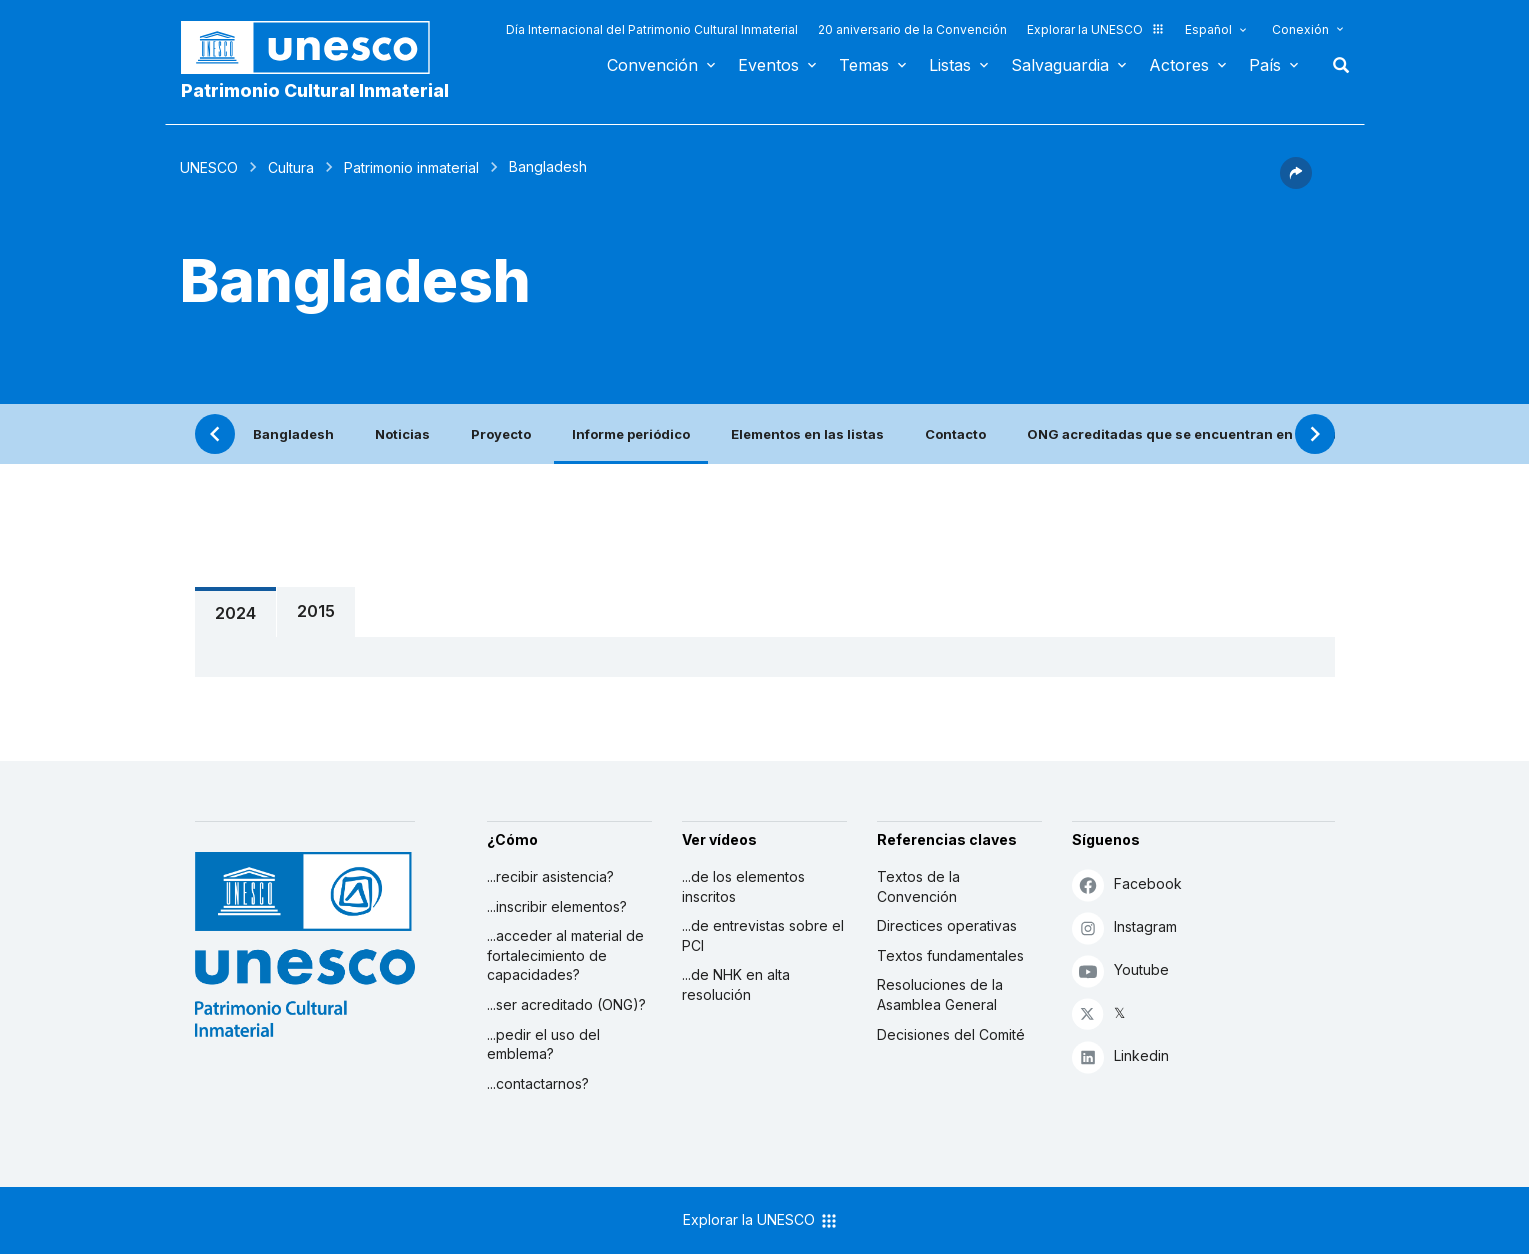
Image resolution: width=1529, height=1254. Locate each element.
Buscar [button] (1335, 65)
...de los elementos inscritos (743, 886)
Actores (1179, 65)
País (1265, 65)
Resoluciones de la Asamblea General (940, 994)
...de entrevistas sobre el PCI (763, 935)
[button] (1296, 183)
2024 (235, 613)
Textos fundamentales (950, 955)
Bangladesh (293, 434)
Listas (950, 65)
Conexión (1300, 29)
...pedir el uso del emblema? (543, 1044)
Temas (864, 65)
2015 (316, 611)
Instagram (1124, 927)
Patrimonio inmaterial (411, 167)
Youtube (1120, 970)
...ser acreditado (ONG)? (566, 1004)
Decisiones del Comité (951, 1034)
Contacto (955, 434)
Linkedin (1120, 1056)
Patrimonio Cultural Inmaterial (315, 90)
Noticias (402, 434)
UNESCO (209, 167)
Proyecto (501, 434)
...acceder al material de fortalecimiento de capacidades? (565, 955)
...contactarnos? (538, 1083)
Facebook (1127, 884)
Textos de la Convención (918, 886)
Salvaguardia (1060, 65)
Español (1208, 29)
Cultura (291, 167)
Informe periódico (631, 434)
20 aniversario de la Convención (912, 29)
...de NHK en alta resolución (736, 984)
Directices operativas (947, 925)
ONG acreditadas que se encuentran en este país (1191, 434)
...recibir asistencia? (550, 876)
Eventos (768, 65)
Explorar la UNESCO (1096, 29)
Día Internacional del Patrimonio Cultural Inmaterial (652, 29)
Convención (652, 65)
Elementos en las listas (807, 434)
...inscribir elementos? (557, 906)
